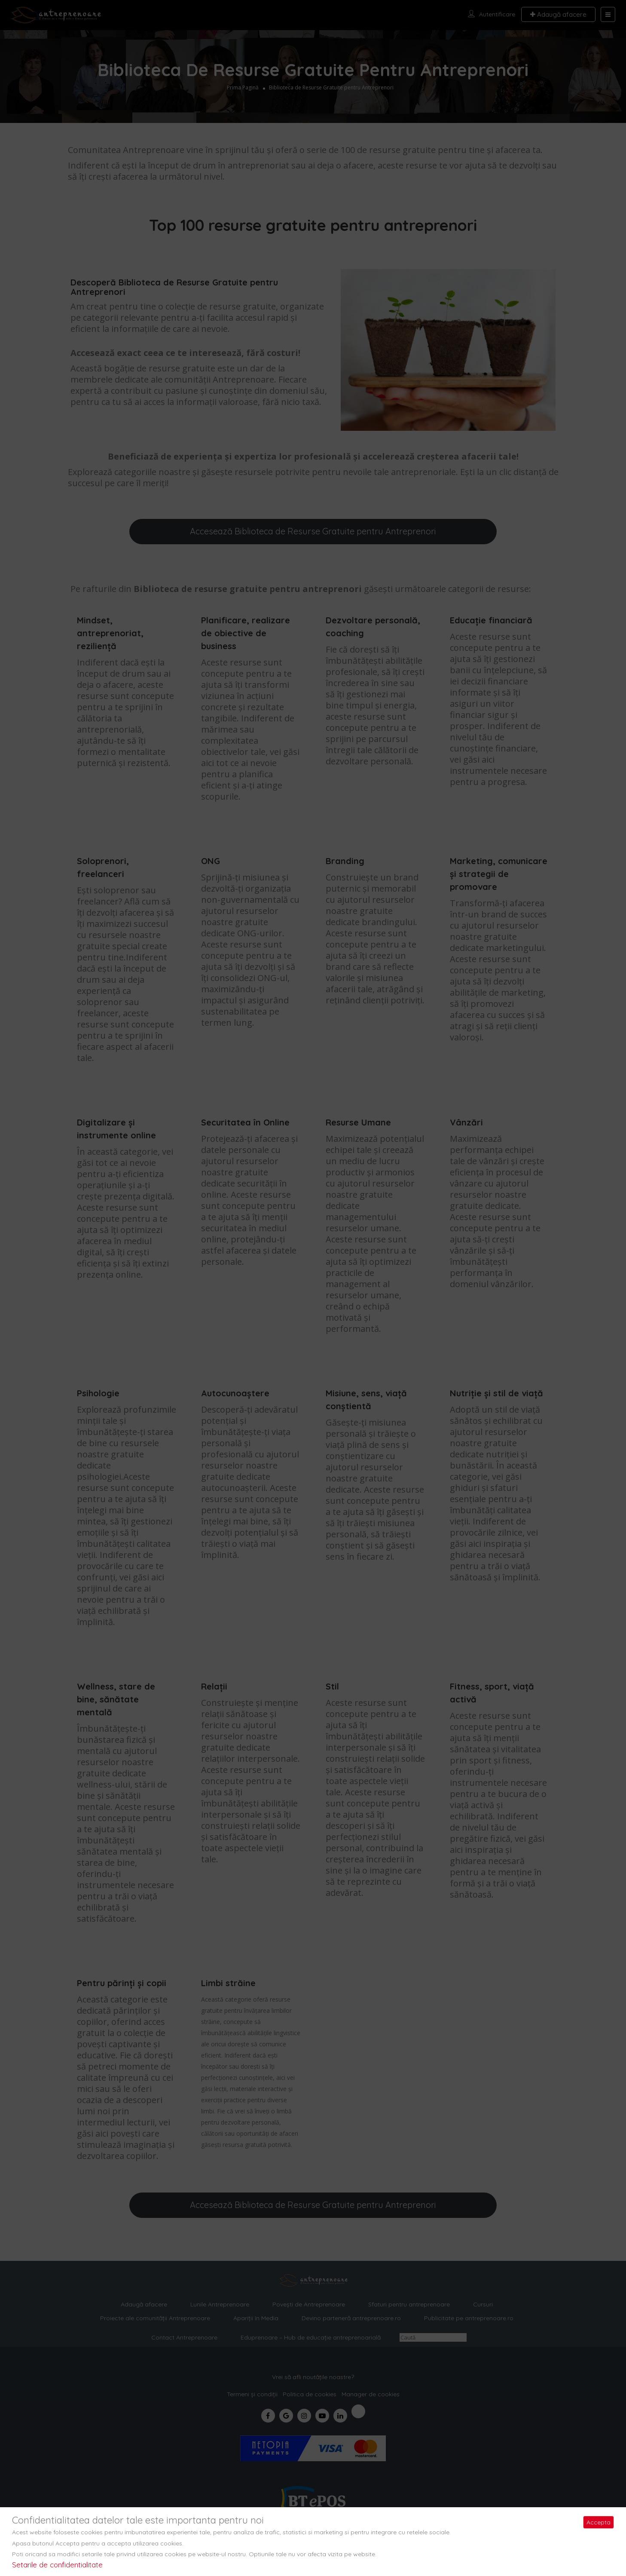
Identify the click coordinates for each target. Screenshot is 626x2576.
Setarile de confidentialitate (57, 2564)
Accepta (598, 2522)
